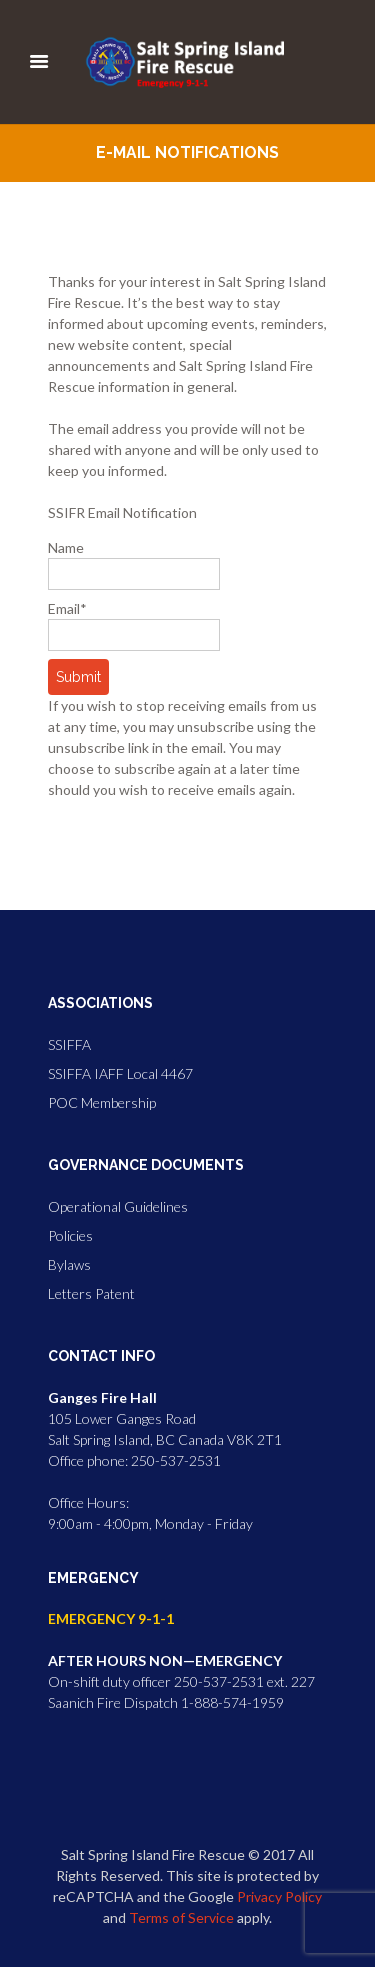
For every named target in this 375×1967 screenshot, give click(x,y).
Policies (70, 1235)
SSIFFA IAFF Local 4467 (120, 1073)
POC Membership (102, 1102)
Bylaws (69, 1264)
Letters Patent (91, 1293)
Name (134, 564)
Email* (134, 625)
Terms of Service (181, 1917)
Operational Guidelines (118, 1206)
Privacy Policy (279, 1896)
